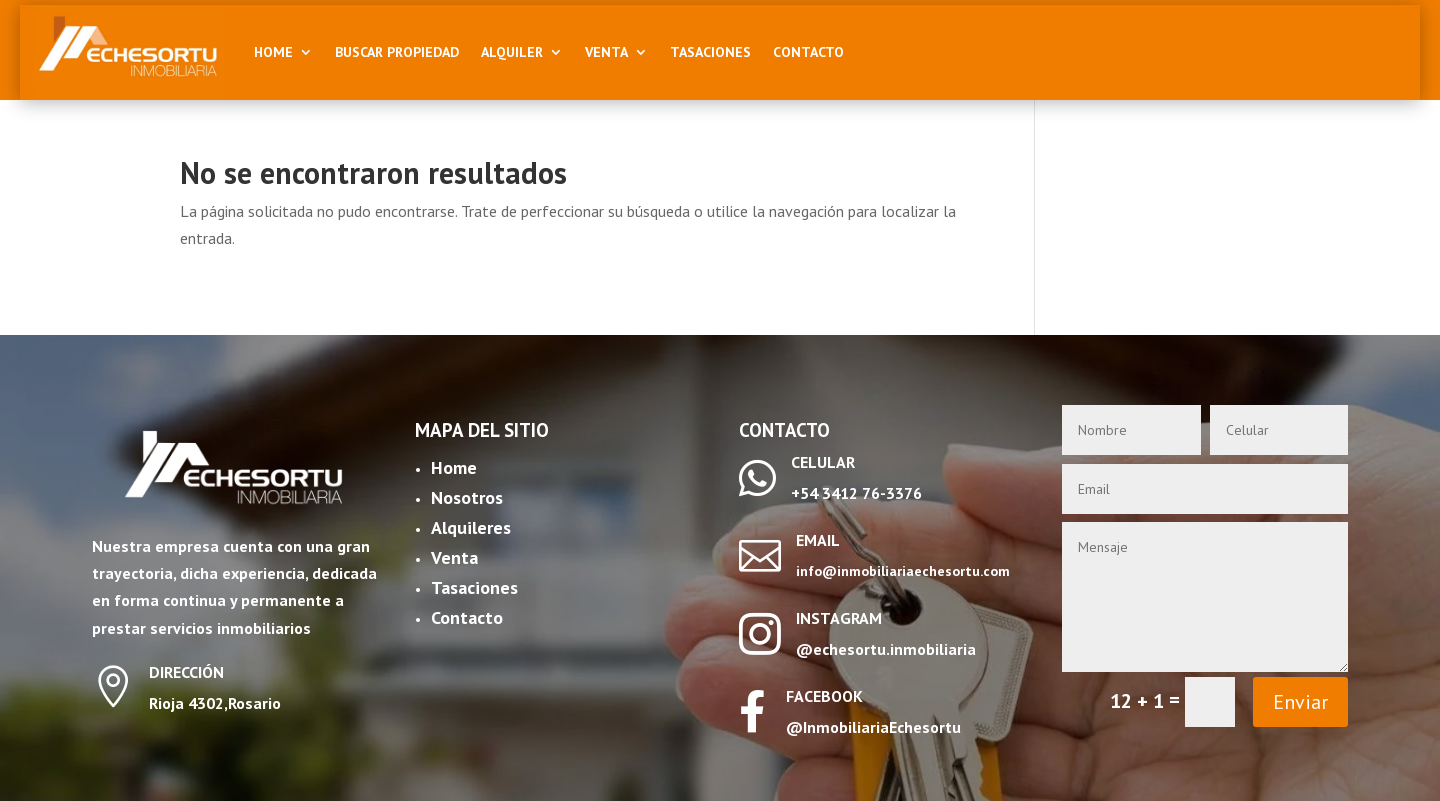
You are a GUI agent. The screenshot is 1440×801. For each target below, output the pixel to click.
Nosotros (467, 497)
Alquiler (512, 52)
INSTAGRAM (839, 618)
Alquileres (471, 527)
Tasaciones (710, 52)
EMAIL (818, 540)
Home (273, 52)
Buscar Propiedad (397, 52)
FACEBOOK (824, 696)
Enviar (1300, 702)
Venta (606, 52)
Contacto (808, 52)
